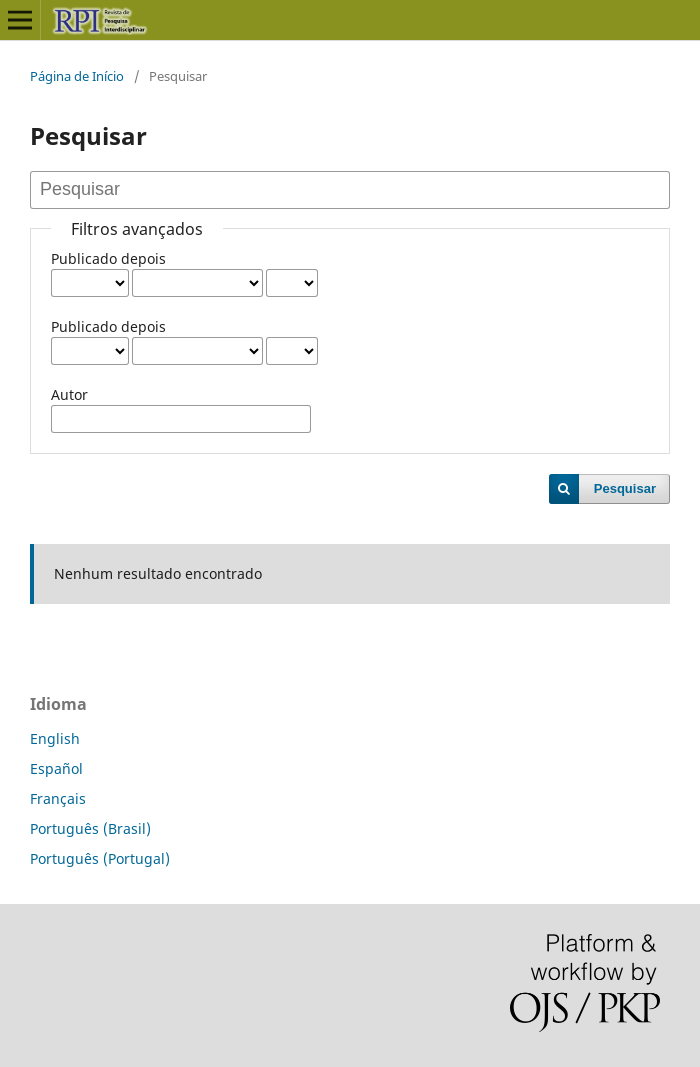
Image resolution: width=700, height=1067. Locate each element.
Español (56, 768)
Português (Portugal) (100, 858)
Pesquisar (625, 488)
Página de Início (77, 76)
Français (58, 798)
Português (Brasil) (90, 828)
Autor (69, 394)
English (55, 738)
